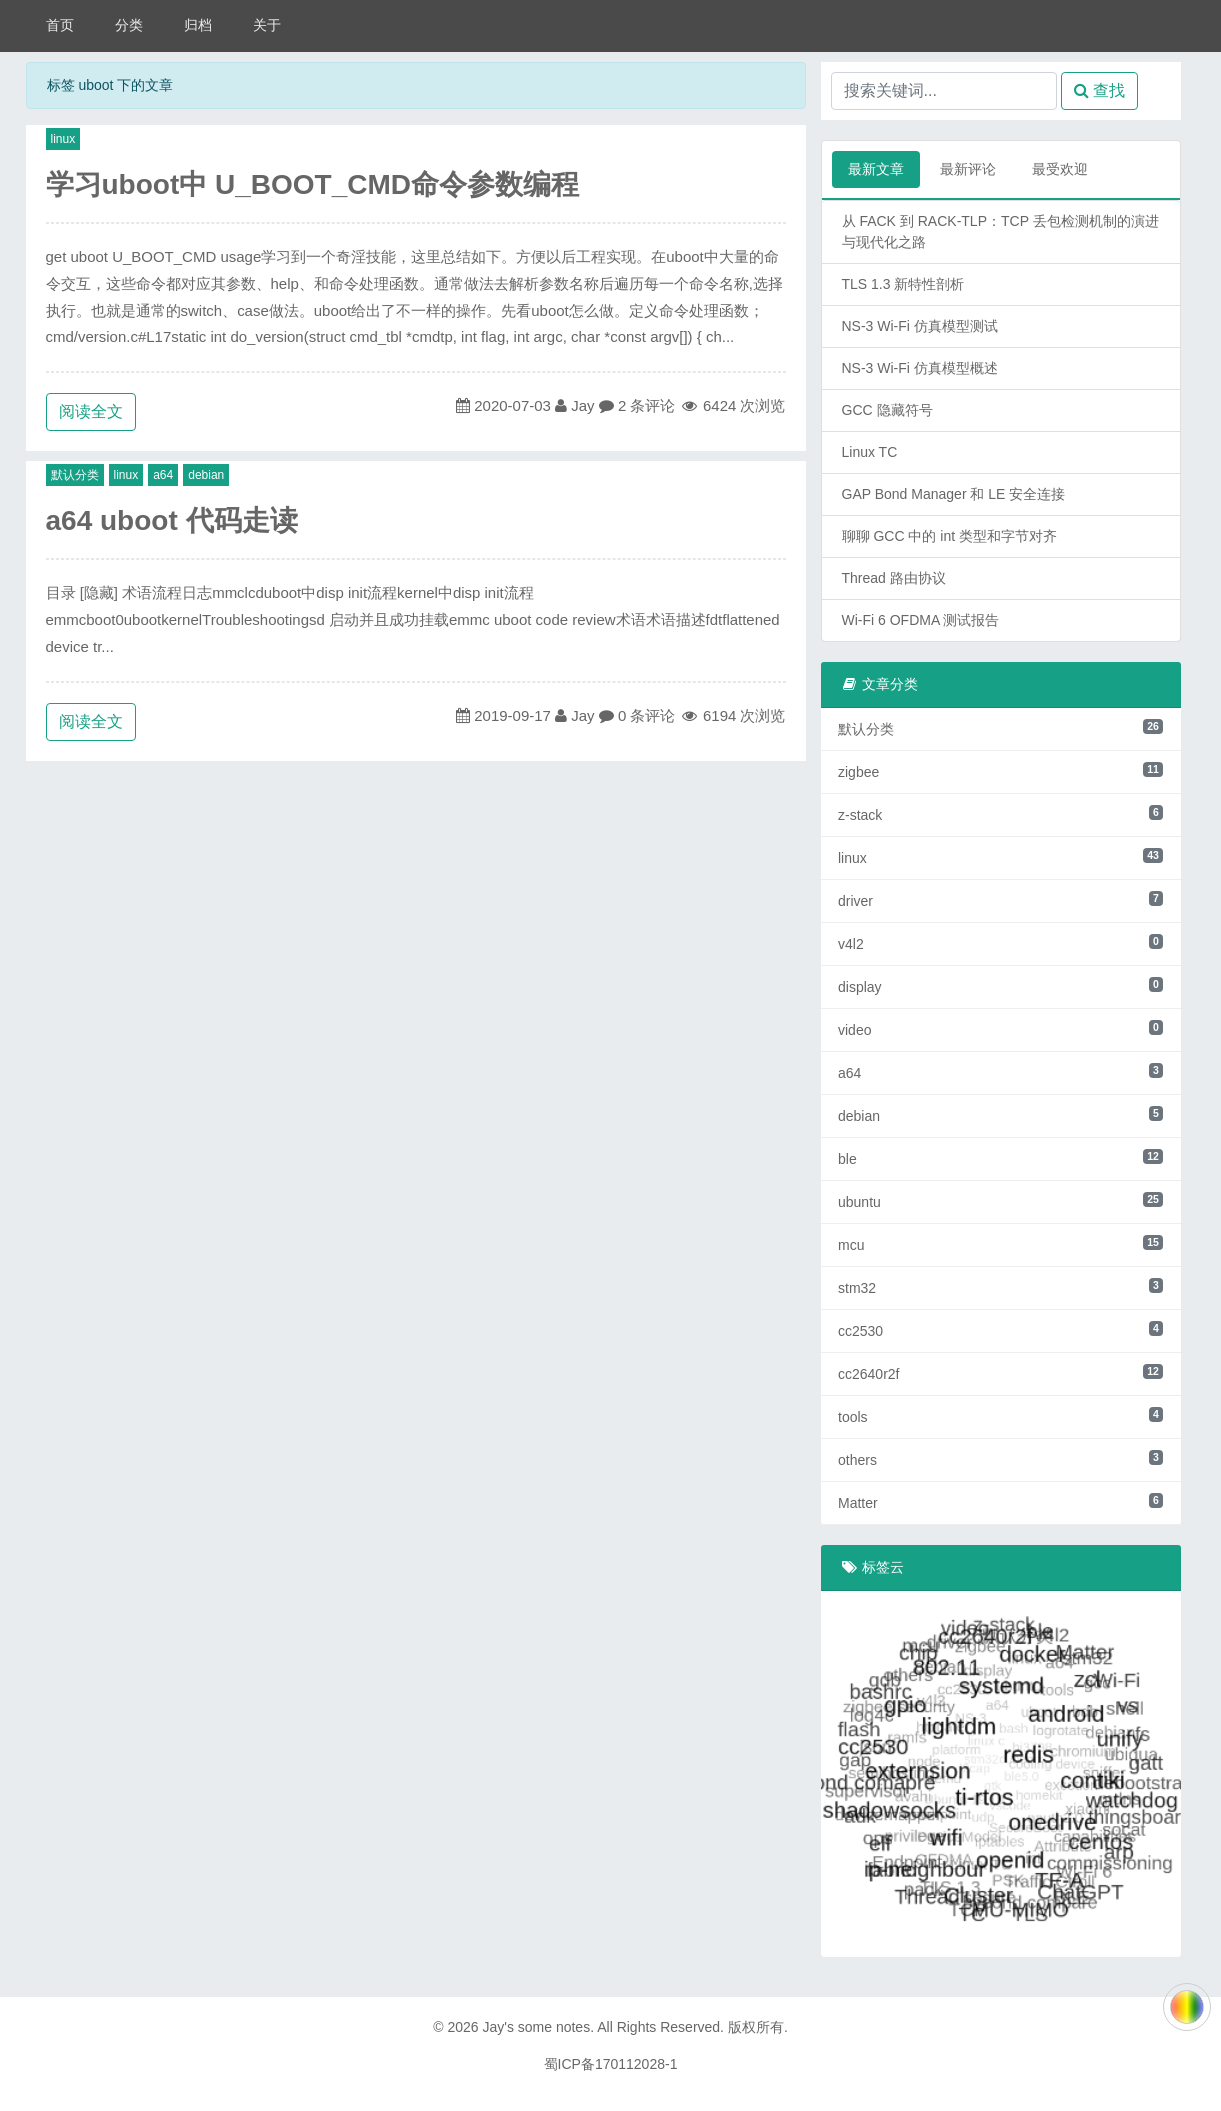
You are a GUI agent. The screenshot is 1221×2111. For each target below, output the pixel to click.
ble (1000, 1158)
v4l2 (1000, 943)
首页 (60, 25)
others (1000, 1459)
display (1000, 986)
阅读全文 (91, 411)
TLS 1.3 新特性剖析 (903, 284)
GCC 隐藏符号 (887, 410)
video (1000, 1029)
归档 (198, 25)
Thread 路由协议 (894, 578)
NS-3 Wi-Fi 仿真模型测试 (920, 326)
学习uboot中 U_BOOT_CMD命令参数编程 (313, 184)
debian (206, 475)
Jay (582, 405)
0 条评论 (647, 715)
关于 (267, 25)
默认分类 (75, 475)
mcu (1000, 1244)
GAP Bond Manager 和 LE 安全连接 (954, 494)
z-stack (1000, 814)
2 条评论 (647, 405)
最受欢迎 (1060, 169)
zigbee (1000, 771)
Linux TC (870, 452)
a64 (163, 475)
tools (1000, 1416)
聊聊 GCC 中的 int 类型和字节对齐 (949, 536)
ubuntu (1000, 1201)
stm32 (1000, 1287)
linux (63, 139)
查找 (1099, 90)
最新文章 (876, 169)
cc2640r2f (1000, 1373)
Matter (1000, 1502)
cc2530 (1000, 1330)
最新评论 (968, 169)
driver (1000, 900)
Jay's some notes (536, 2027)
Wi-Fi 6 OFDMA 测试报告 (921, 620)
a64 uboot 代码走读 (172, 520)
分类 (129, 25)
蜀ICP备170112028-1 (611, 2064)
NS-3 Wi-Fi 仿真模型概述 (920, 368)
